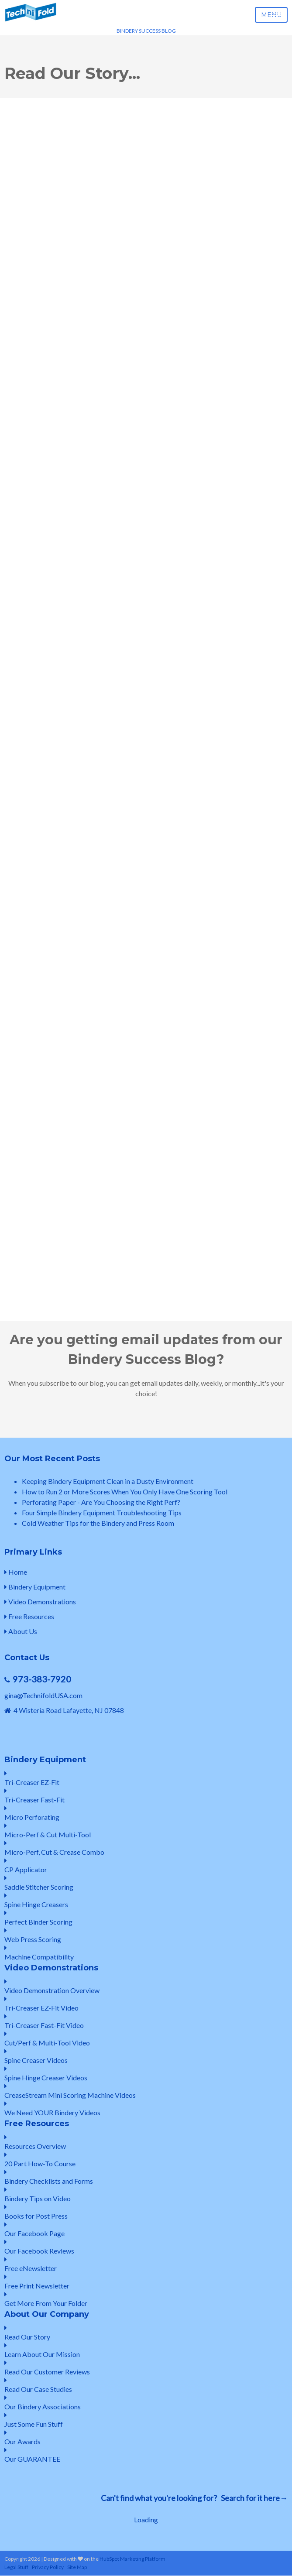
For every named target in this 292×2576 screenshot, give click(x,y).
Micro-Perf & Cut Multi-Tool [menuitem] (146, 1830)
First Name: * (28, 919)
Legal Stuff (16, 2567)
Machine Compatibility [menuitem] (146, 1953)
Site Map (77, 2567)
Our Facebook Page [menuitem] (146, 2229)
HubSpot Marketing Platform (132, 2558)
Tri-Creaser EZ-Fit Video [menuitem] (146, 2004)
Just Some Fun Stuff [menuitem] (146, 2420)
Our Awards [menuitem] (146, 2437)
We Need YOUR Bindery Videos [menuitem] (146, 2108)
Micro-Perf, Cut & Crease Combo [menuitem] (146, 1848)
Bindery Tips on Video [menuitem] (146, 2194)
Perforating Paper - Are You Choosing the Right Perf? (101, 1502)
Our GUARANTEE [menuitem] (146, 2455)
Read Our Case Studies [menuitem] (146, 2385)
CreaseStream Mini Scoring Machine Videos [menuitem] (146, 2091)
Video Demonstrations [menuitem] (40, 1601)
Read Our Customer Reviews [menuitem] (146, 2368)
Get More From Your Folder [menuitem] (146, 2299)
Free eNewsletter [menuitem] (146, 2264)
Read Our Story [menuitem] (146, 2333)
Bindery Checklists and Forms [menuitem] (146, 2177)
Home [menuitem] (15, 1572)
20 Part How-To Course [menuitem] (146, 2159)
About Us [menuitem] (20, 1631)
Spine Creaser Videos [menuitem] (146, 2056)
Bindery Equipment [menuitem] (34, 1587)
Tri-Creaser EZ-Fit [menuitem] (146, 1778)
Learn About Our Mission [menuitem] (146, 2350)
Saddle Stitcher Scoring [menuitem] (146, 1883)
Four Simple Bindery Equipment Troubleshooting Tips (102, 1512)
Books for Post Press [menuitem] (146, 2212)
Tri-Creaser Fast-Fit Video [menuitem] (146, 2021)
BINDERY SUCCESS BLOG (146, 30)
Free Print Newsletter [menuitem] (146, 2282)
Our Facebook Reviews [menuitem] (146, 2247)
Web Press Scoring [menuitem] (146, 1935)
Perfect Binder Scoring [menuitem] (146, 1918)
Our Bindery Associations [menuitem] (146, 2402)
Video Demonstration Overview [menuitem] (146, 1986)
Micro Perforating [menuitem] (146, 1813)
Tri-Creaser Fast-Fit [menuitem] (146, 1796)
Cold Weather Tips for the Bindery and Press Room (98, 1523)
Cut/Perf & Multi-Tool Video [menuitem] (146, 2039)
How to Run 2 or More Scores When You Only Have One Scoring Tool (124, 1491)
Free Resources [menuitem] (29, 1616)
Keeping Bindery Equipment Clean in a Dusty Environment (107, 1481)
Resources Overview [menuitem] (146, 2142)
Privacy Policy (48, 2567)
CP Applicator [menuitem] (146, 1865)
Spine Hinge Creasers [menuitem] (146, 1900)
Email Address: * (33, 945)
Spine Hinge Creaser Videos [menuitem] (146, 2074)
